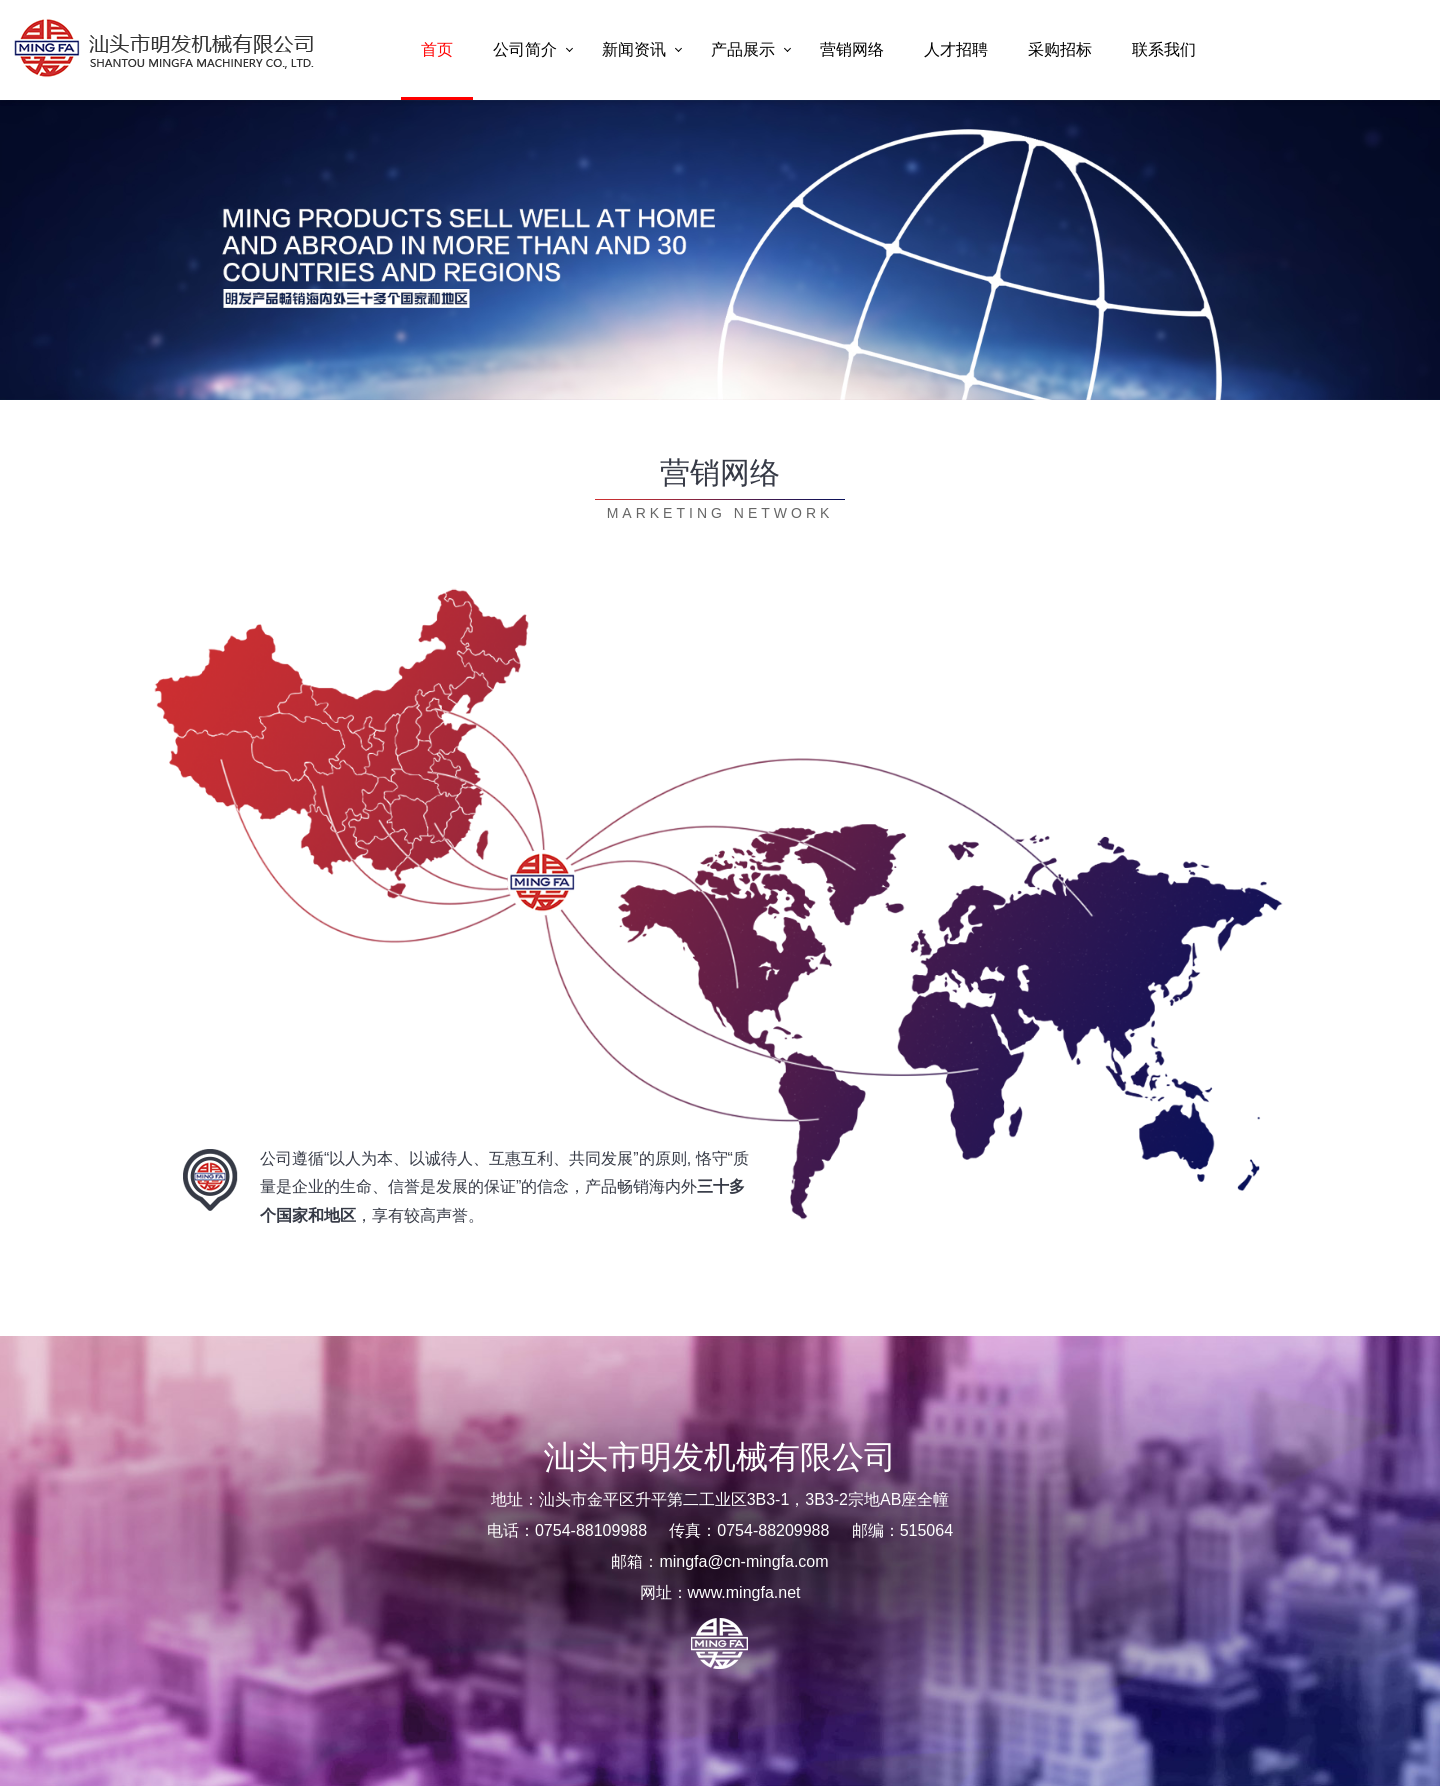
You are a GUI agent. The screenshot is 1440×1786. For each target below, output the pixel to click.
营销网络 (852, 49)
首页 (437, 49)
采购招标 (1060, 49)
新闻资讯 (634, 49)
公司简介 (525, 49)
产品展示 (743, 49)
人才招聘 (956, 49)
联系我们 (1164, 49)
